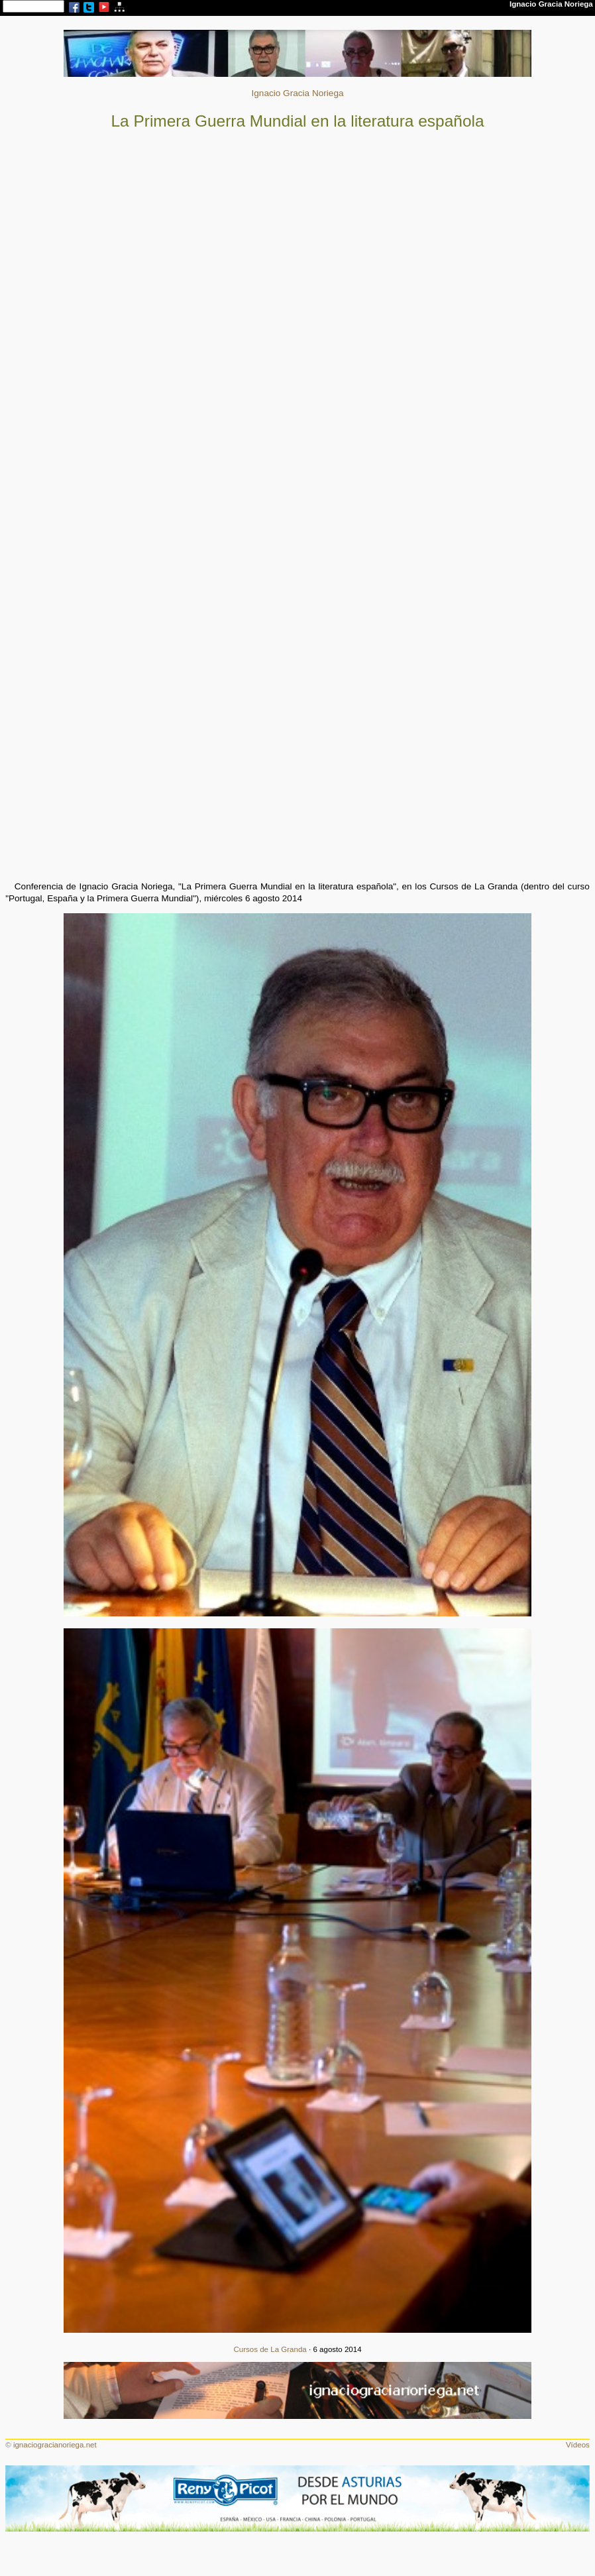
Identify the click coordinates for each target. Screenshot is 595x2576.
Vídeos (578, 2445)
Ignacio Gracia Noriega (297, 93)
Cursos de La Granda (269, 2349)
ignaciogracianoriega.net (55, 2445)
